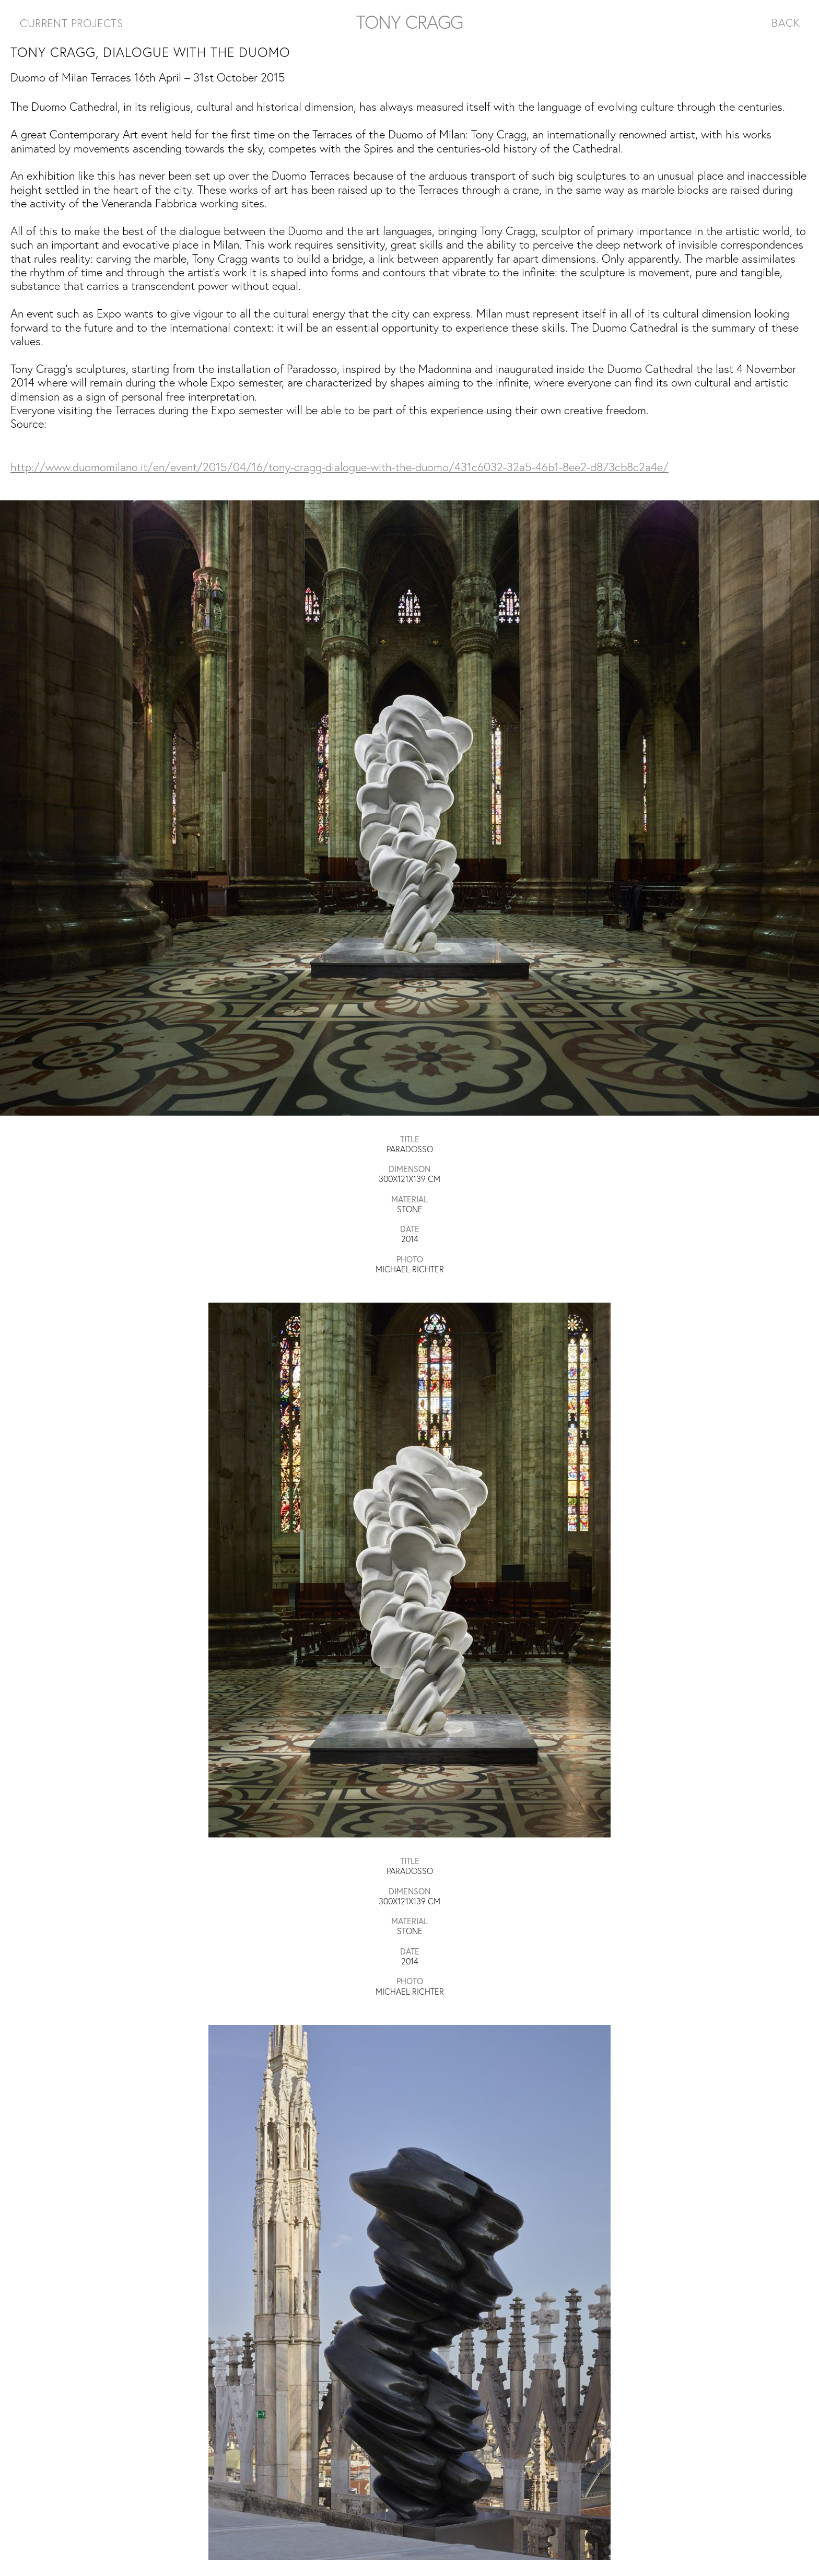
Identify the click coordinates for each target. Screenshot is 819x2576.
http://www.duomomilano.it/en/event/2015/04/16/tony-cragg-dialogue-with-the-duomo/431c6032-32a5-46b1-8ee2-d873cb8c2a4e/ (339, 466)
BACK (785, 22)
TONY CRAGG (409, 22)
